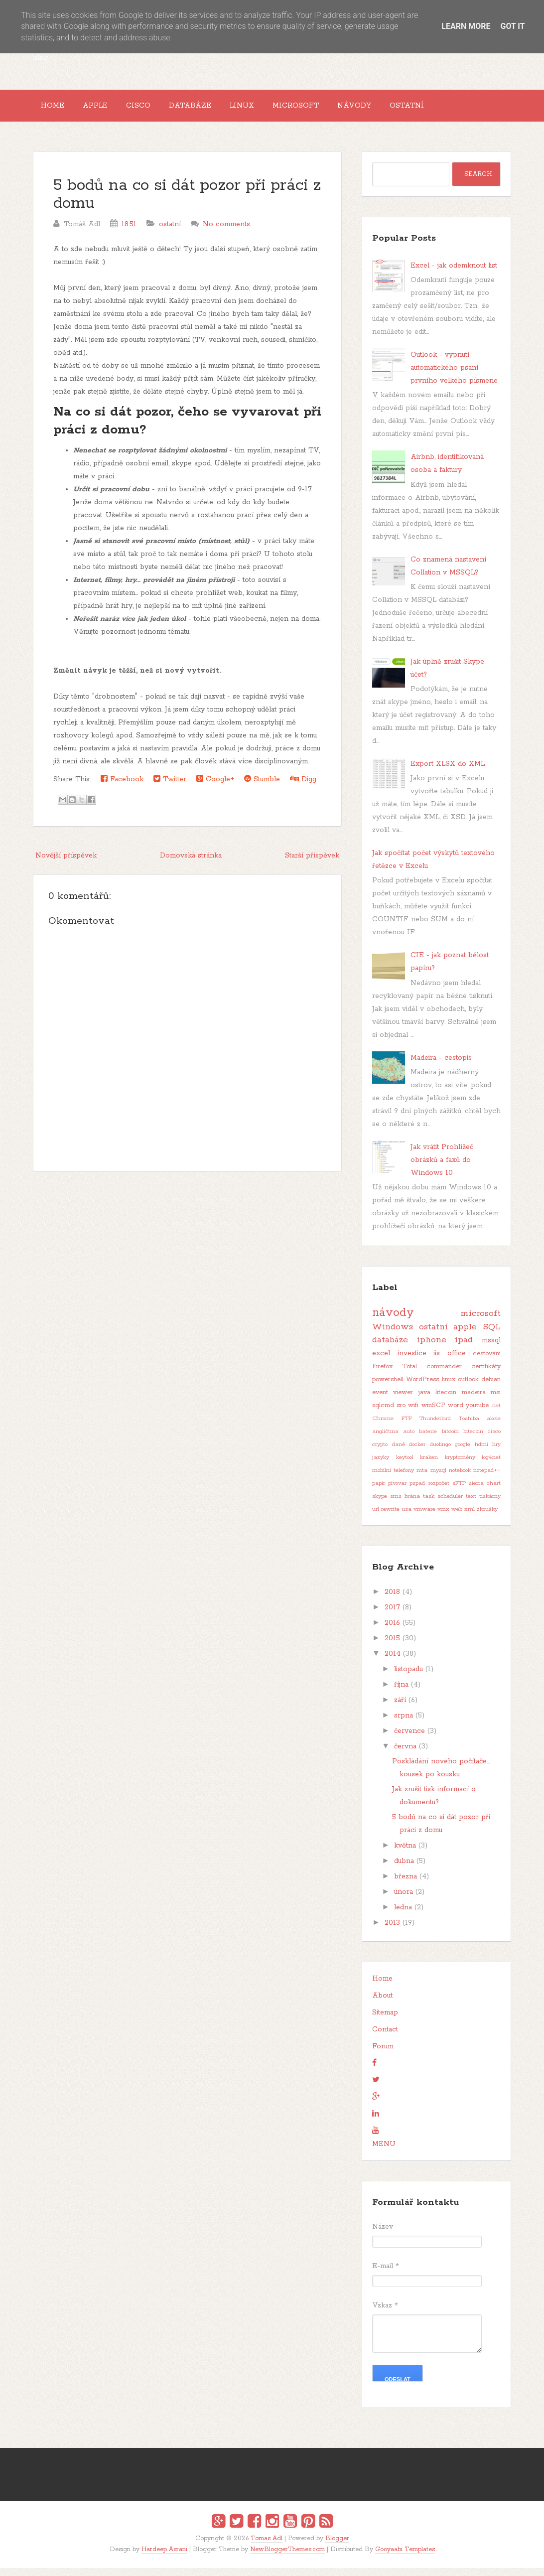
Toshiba (469, 1426)
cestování (487, 1361)
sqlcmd (383, 1413)
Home (56, 109)
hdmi (481, 1452)
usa (406, 1517)
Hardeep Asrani (164, 2557)
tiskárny (490, 1504)
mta (421, 1478)
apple (465, 1334)
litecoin (445, 1400)
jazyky (380, 1465)
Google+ (215, 787)
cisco (494, 1439)
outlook (468, 1387)
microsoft (480, 1321)
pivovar (397, 1491)
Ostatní (466, 109)
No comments (226, 232)
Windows (392, 1334)
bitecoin (473, 1439)
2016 (392, 1630)
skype (379, 1504)
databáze (390, 1347)
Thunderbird (435, 1426)
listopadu (408, 1677)
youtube (477, 1413)
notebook (460, 1478)
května (405, 1853)
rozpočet (438, 1491)
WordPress (422, 1387)
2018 (392, 1599)
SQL (492, 1334)
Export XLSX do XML (447, 771)
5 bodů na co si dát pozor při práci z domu (187, 202)
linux (448, 1387)
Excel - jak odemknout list (453, 273)
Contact (385, 2037)
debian (491, 1387)
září (400, 1708)
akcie (494, 1426)
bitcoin (450, 1439)
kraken (429, 1465)
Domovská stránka (191, 863)
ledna (403, 1915)
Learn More (465, 26)
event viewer (392, 1400)
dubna (404, 1868)
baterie (428, 1439)
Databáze (218, 109)
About (382, 2003)
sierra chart (485, 1491)
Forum (383, 2054)
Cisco (158, 109)
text (471, 1504)
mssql (491, 1348)
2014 (393, 1661)
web (456, 1517)
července (409, 1738)
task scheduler (443, 1504)
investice (412, 1361)
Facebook (122, 787)
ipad (464, 1347)
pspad (417, 1491)
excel (381, 1361)
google (462, 1452)
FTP (407, 1426)
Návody (406, 109)
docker (417, 1452)
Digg (303, 787)
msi (496, 1400)
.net (496, 1413)
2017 (392, 1615)
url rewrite (386, 1517)
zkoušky (487, 1517)
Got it (512, 26)
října (401, 1692)
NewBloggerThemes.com (287, 2557)
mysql (438, 1478)
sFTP (459, 1491)
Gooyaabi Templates (405, 2557)
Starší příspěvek (312, 863)
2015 (392, 1646)
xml (469, 1517)
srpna (403, 1723)
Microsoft (339, 109)
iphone (431, 1347)
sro (401, 1413)
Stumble (262, 787)
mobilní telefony (393, 1478)
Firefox (382, 1374)
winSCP (433, 1413)
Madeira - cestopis (441, 1065)
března (405, 1884)
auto (408, 1439)
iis (436, 1361)
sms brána (405, 1504)
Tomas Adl (266, 2546)
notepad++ (487, 1478)
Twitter (169, 787)
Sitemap (385, 2020)
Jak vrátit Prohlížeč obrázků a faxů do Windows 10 (441, 1167)
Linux (278, 109)
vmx (443, 1517)
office (456, 1361)
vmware (424, 1517)
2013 (392, 1930)
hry (496, 1452)
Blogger (337, 2546)
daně (398, 1452)
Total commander (432, 1374)
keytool (404, 1465)
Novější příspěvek (66, 863)
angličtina (385, 1439)
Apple (107, 109)
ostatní (170, 232)
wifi (413, 1413)
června (405, 1754)
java (424, 1400)
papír (378, 1491)
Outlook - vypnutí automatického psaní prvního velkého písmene (454, 375)
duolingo (440, 1452)
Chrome (383, 1426)
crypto (380, 1452)
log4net (491, 1465)
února (403, 1899)
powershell (388, 1387)
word (455, 1413)
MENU (384, 2151)
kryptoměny (460, 1465)
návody (393, 1320)
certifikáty (486, 1374)
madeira (474, 1400)
